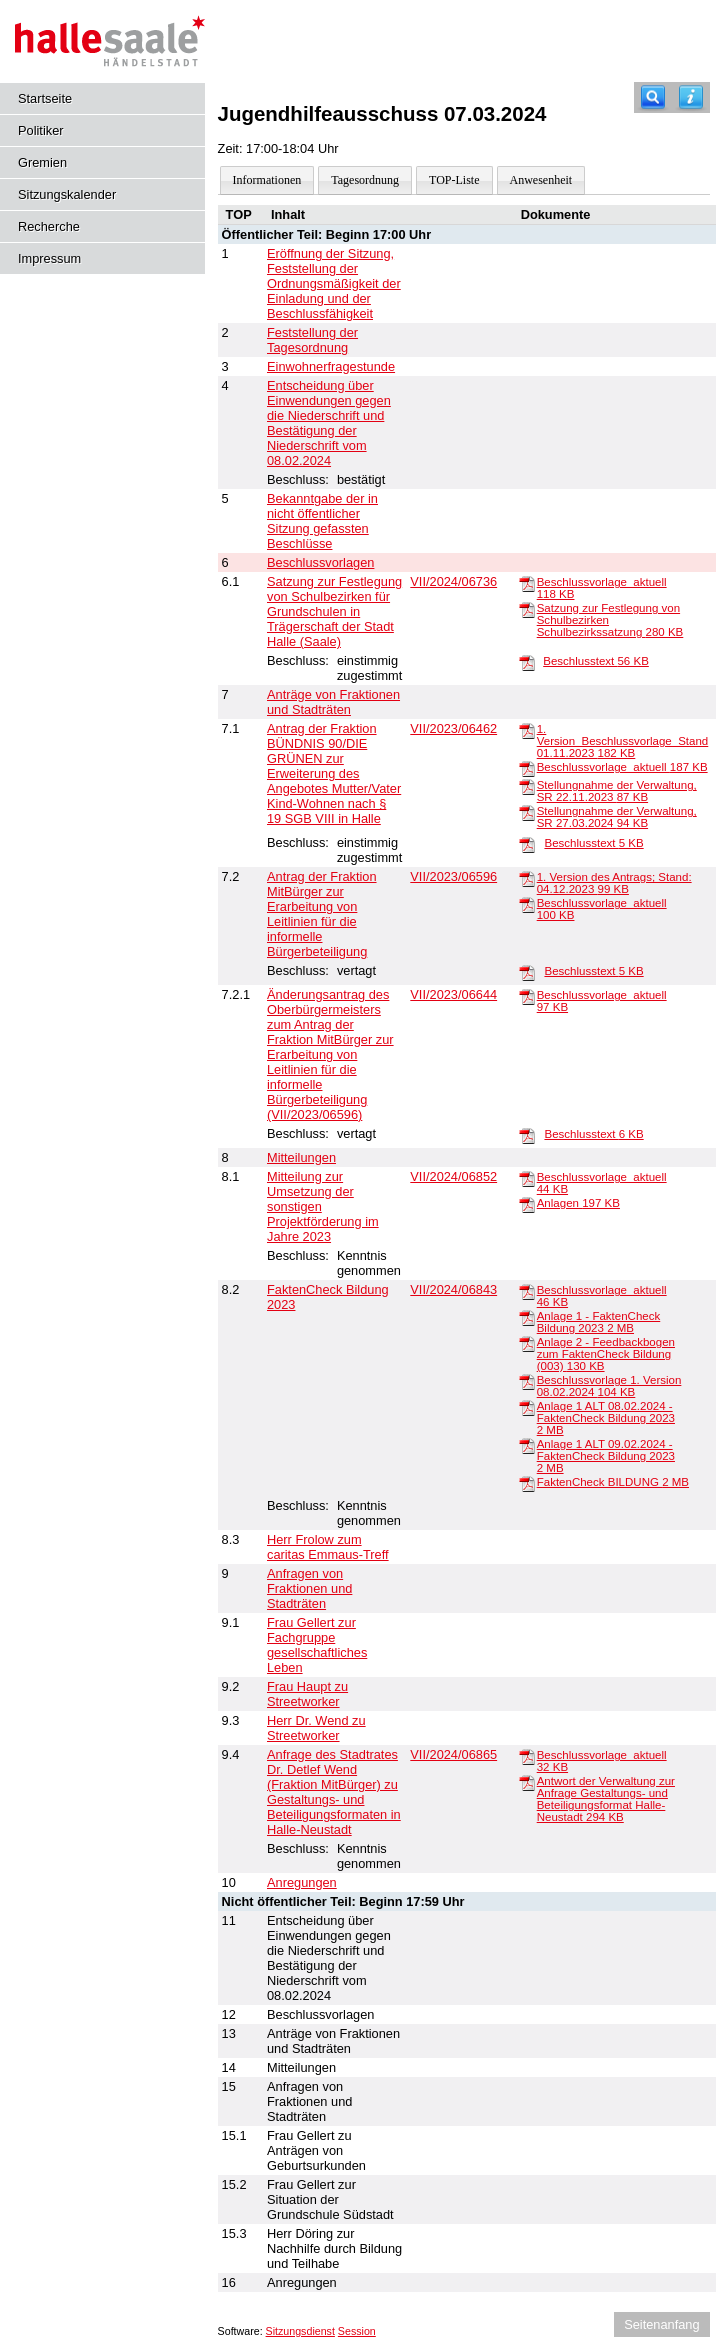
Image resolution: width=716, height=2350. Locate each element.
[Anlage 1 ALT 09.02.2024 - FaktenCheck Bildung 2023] (527, 1445)
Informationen (267, 180)
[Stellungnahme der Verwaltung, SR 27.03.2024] (527, 812)
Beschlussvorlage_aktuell (622, 767)
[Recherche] (653, 97)
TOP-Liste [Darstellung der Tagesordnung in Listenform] (454, 180)
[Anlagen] (527, 1204)
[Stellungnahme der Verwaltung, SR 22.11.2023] (527, 786)
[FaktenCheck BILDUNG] (527, 1483)
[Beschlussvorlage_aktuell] (527, 583)
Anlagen (578, 1203)
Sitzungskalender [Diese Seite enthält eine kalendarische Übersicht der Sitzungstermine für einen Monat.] (67, 194)
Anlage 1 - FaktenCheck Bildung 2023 (599, 1322)
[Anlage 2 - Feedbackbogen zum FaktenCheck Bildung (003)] (527, 1343)
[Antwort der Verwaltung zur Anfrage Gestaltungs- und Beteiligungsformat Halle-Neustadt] (527, 1782)
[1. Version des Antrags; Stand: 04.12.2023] (527, 878)
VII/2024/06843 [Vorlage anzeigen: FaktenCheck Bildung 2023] (453, 1289)
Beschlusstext (596, 661)
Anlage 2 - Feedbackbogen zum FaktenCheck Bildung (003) (606, 1354)
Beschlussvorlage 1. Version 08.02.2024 (609, 1386)
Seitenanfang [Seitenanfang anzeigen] (661, 2324)
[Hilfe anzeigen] (691, 97)
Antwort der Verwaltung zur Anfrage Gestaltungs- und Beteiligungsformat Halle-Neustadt (606, 1799)
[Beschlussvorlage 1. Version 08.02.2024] (527, 1381)
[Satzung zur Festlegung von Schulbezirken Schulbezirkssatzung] (527, 609)
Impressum (49, 258)
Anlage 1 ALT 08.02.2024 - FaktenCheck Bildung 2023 (606, 1418)
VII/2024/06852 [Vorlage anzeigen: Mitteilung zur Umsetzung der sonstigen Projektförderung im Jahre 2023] (453, 1176)
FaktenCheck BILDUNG (613, 1482)
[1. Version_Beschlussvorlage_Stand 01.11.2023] (527, 730)
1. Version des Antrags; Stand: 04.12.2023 (614, 883)
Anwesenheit (541, 180)
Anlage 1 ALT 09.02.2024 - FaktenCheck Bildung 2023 (606, 1456)
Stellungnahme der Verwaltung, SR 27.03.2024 (617, 817)
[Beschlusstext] (527, 662)
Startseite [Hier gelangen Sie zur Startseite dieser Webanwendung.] (45, 98)
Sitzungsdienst (300, 2331)
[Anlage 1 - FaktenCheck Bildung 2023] (527, 1317)
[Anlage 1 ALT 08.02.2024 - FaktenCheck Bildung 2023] (527, 1407)
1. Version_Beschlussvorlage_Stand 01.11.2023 (623, 741)
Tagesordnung (365, 180)
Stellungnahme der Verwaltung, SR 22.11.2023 (617, 791)
